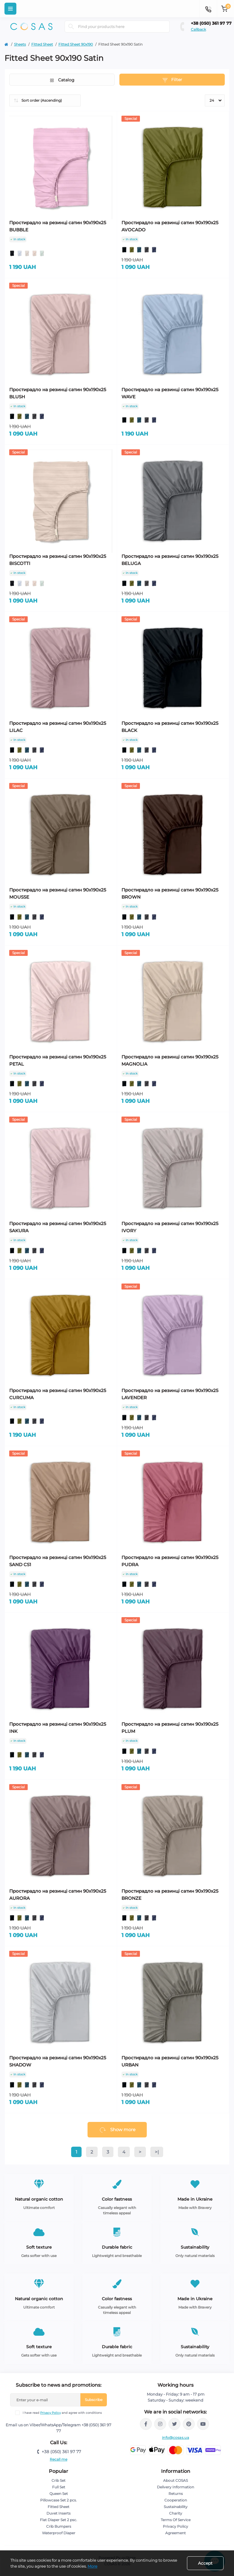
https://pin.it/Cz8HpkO (188, 2424)
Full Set (58, 2487)
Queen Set (58, 2493)
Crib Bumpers (58, 2526)
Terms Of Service (176, 2520)
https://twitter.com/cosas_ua (174, 2424)
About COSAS (175, 2480)
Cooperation (175, 2500)
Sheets (20, 44)
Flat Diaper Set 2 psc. (58, 2520)
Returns (176, 2493)
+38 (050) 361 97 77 (211, 23)
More (92, 2566)
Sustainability (176, 2506)
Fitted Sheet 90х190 (75, 44)
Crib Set (58, 2480)
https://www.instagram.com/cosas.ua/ (160, 2424)
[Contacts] (208, 8)
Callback (198, 29)
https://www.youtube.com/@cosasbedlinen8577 (203, 2424)
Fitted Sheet (42, 44)
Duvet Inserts (58, 2513)
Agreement (175, 2533)
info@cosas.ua (175, 2437)
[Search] (71, 26)
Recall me (58, 2459)
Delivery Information (175, 2487)
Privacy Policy (50, 2413)
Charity (175, 2513)
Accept (205, 2563)
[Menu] (10, 9)
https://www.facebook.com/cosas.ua (145, 2424)
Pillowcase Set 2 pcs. (58, 2500)
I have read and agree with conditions (62, 2413)
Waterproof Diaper (58, 2533)
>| (157, 2152)
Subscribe (93, 2399)
